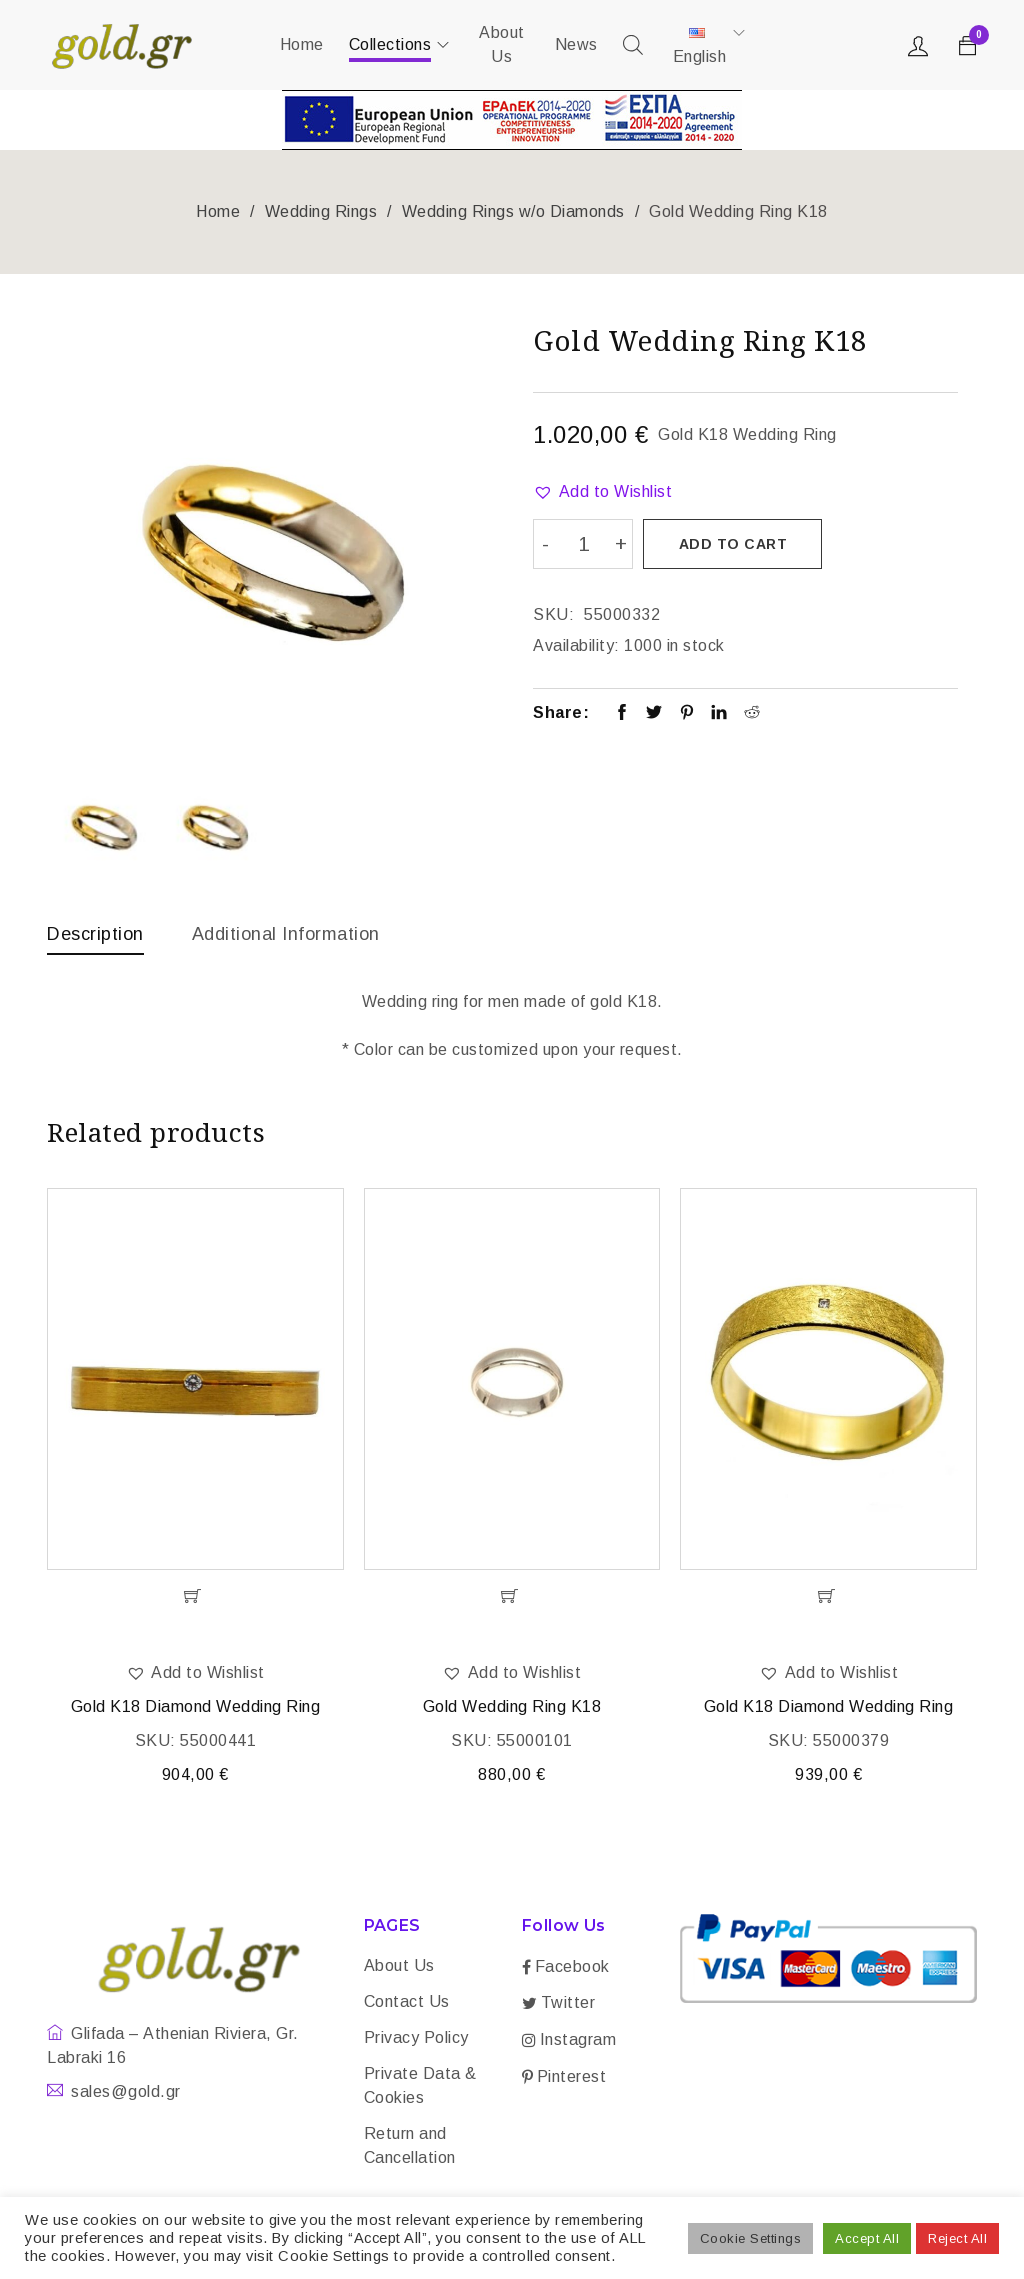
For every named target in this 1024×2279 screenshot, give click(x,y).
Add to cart (733, 544)
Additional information (286, 934)
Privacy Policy (416, 2039)
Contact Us (407, 2003)
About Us (399, 1967)
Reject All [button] (957, 2238)
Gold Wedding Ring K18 (512, 1708)
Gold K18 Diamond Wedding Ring (196, 1708)
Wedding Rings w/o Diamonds (513, 211)
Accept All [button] (867, 2238)
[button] (602, 492)
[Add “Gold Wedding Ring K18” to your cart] (512, 1598)
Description (95, 934)
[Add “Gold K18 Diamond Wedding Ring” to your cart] (195, 1598)
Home (218, 211)
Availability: (576, 644)
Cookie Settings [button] (751, 2238)
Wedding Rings (321, 211)
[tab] (95, 939)
